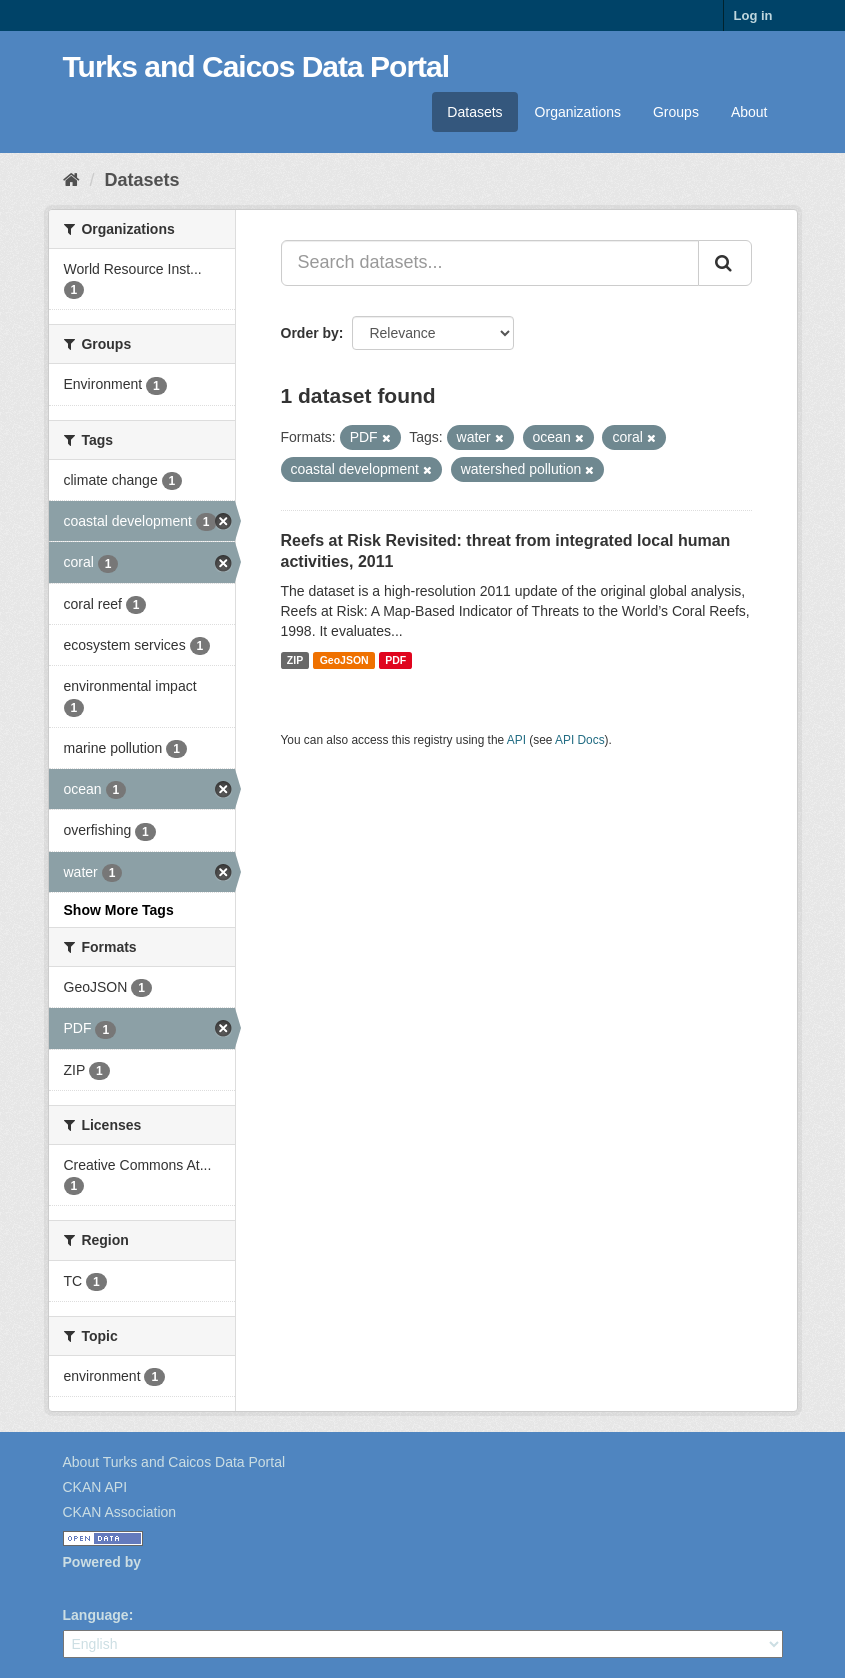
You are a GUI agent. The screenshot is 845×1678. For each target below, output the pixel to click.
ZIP (295, 660)
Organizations (578, 112)
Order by (310, 333)
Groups (676, 112)
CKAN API (95, 1487)
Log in (753, 15)
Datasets (474, 112)
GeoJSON (344, 660)
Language (96, 1615)
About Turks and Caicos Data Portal (174, 1462)
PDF (395, 660)
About (749, 112)
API (516, 740)
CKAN (97, 1584)
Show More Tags (119, 910)
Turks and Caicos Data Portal (256, 66)
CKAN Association (120, 1512)
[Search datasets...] (490, 263)
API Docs (580, 740)
